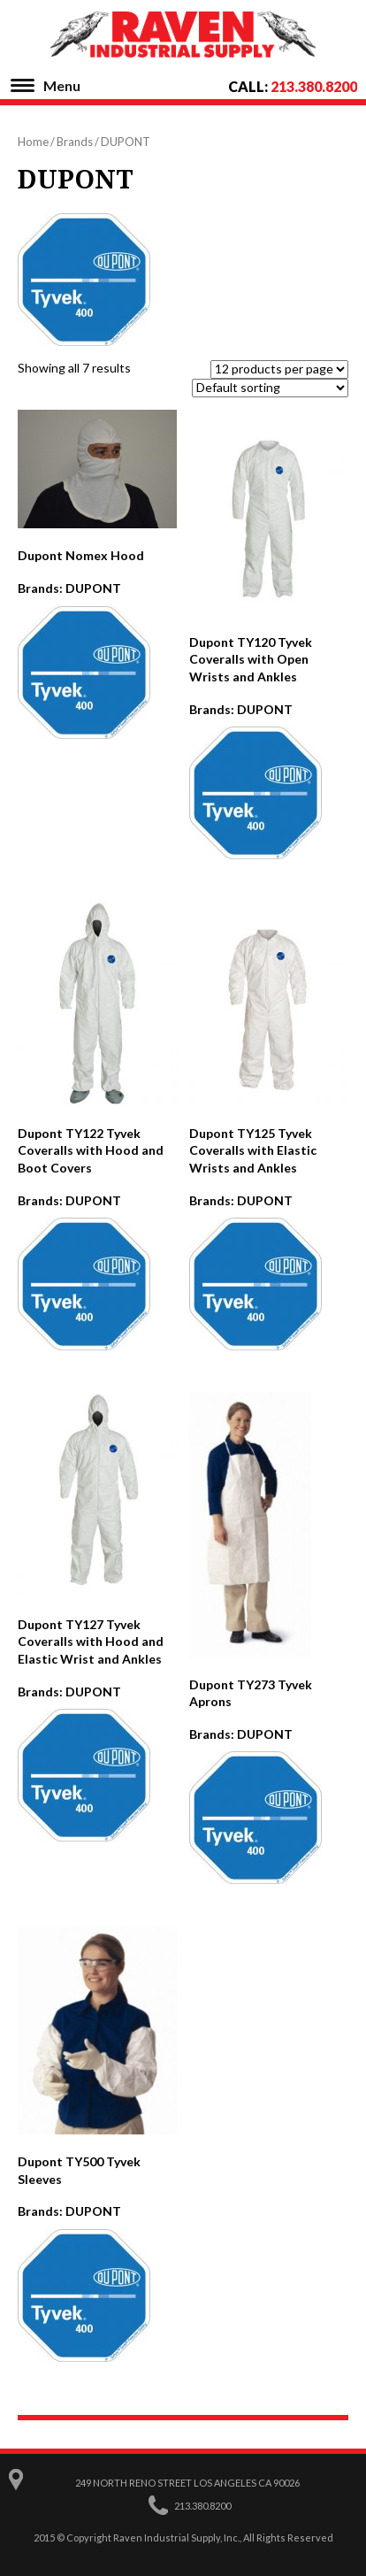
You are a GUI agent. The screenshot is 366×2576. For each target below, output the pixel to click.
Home (33, 142)
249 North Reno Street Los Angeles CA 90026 (187, 2482)
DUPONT (93, 588)
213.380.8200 (314, 86)
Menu (61, 85)
